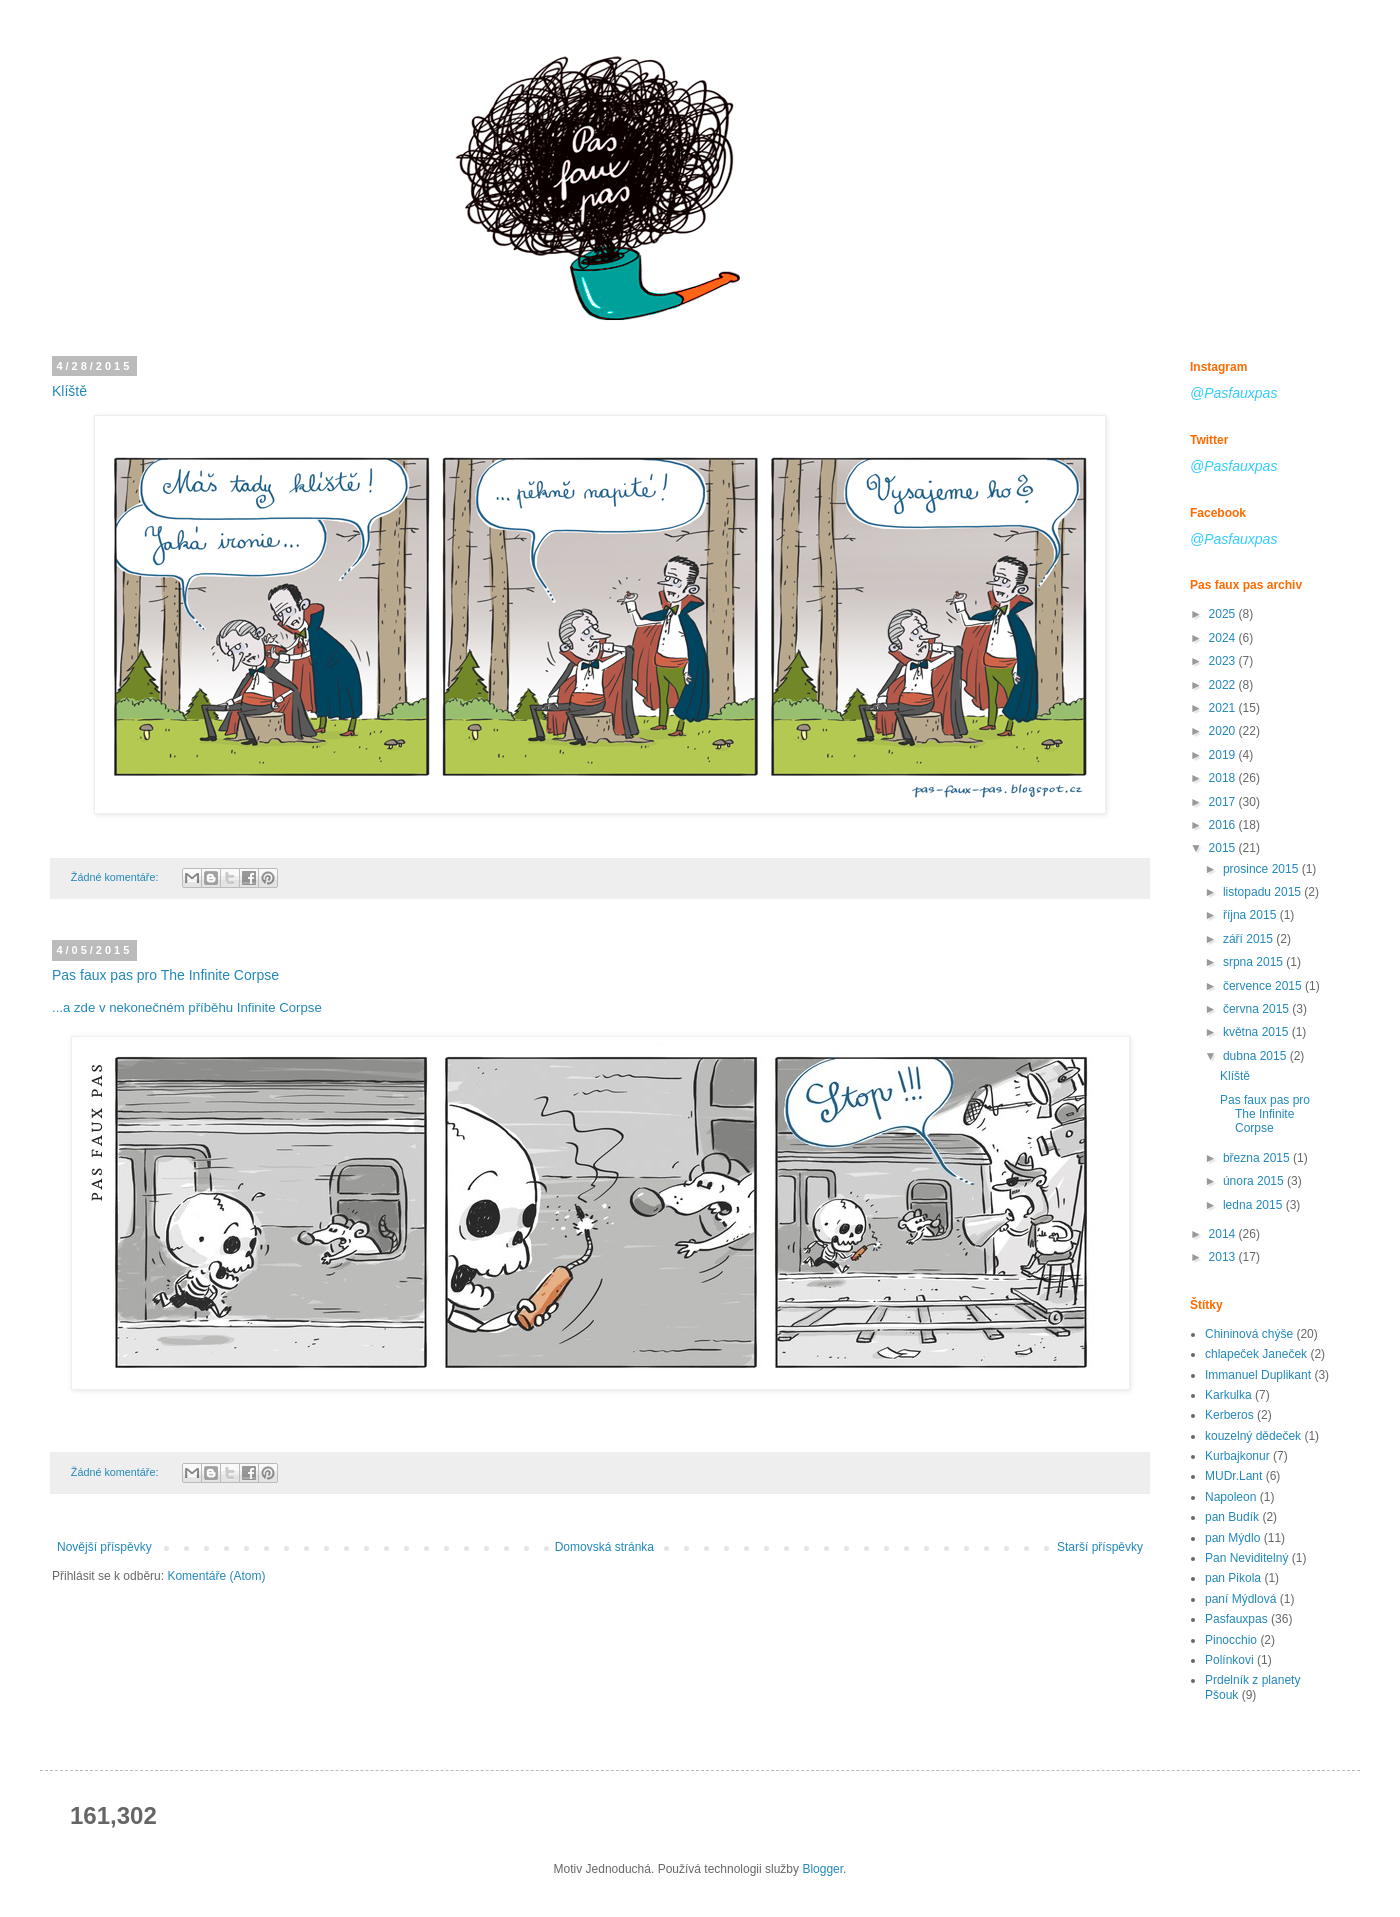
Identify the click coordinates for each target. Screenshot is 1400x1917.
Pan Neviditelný (1246, 1558)
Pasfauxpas (1236, 1619)
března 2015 (1258, 1158)
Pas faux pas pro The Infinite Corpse (165, 975)
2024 (1224, 638)
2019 (1224, 755)
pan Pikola (1233, 1578)
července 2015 (1264, 986)
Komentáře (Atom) (216, 1576)
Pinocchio (1231, 1640)
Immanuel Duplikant (1258, 1375)
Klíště (69, 391)
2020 (1224, 731)
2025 (1224, 614)
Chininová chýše (1249, 1334)
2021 (1224, 708)
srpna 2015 (1254, 962)
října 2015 (1251, 915)
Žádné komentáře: (116, 877)
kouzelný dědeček (1253, 1436)
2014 (1224, 1234)
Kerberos (1229, 1415)
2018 (1224, 778)
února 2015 (1255, 1181)
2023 (1224, 661)
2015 (1224, 848)
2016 (1224, 825)
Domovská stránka (604, 1547)
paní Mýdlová (1240, 1599)
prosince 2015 (1262, 869)
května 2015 (1257, 1032)
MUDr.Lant (1233, 1476)
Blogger (822, 1869)
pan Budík (1232, 1517)
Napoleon (1230, 1497)
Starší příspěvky (1100, 1547)
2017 (1224, 802)
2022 (1224, 685)
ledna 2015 (1254, 1205)
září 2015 (1249, 939)
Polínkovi (1229, 1660)
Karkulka (1228, 1395)
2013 (1224, 1257)
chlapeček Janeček (1256, 1354)
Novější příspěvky (104, 1547)
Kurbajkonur (1237, 1456)
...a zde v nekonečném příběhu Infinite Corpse (187, 1007)
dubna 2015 (1256, 1056)
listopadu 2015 (1263, 892)
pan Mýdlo (1232, 1538)
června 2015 (1257, 1009)
